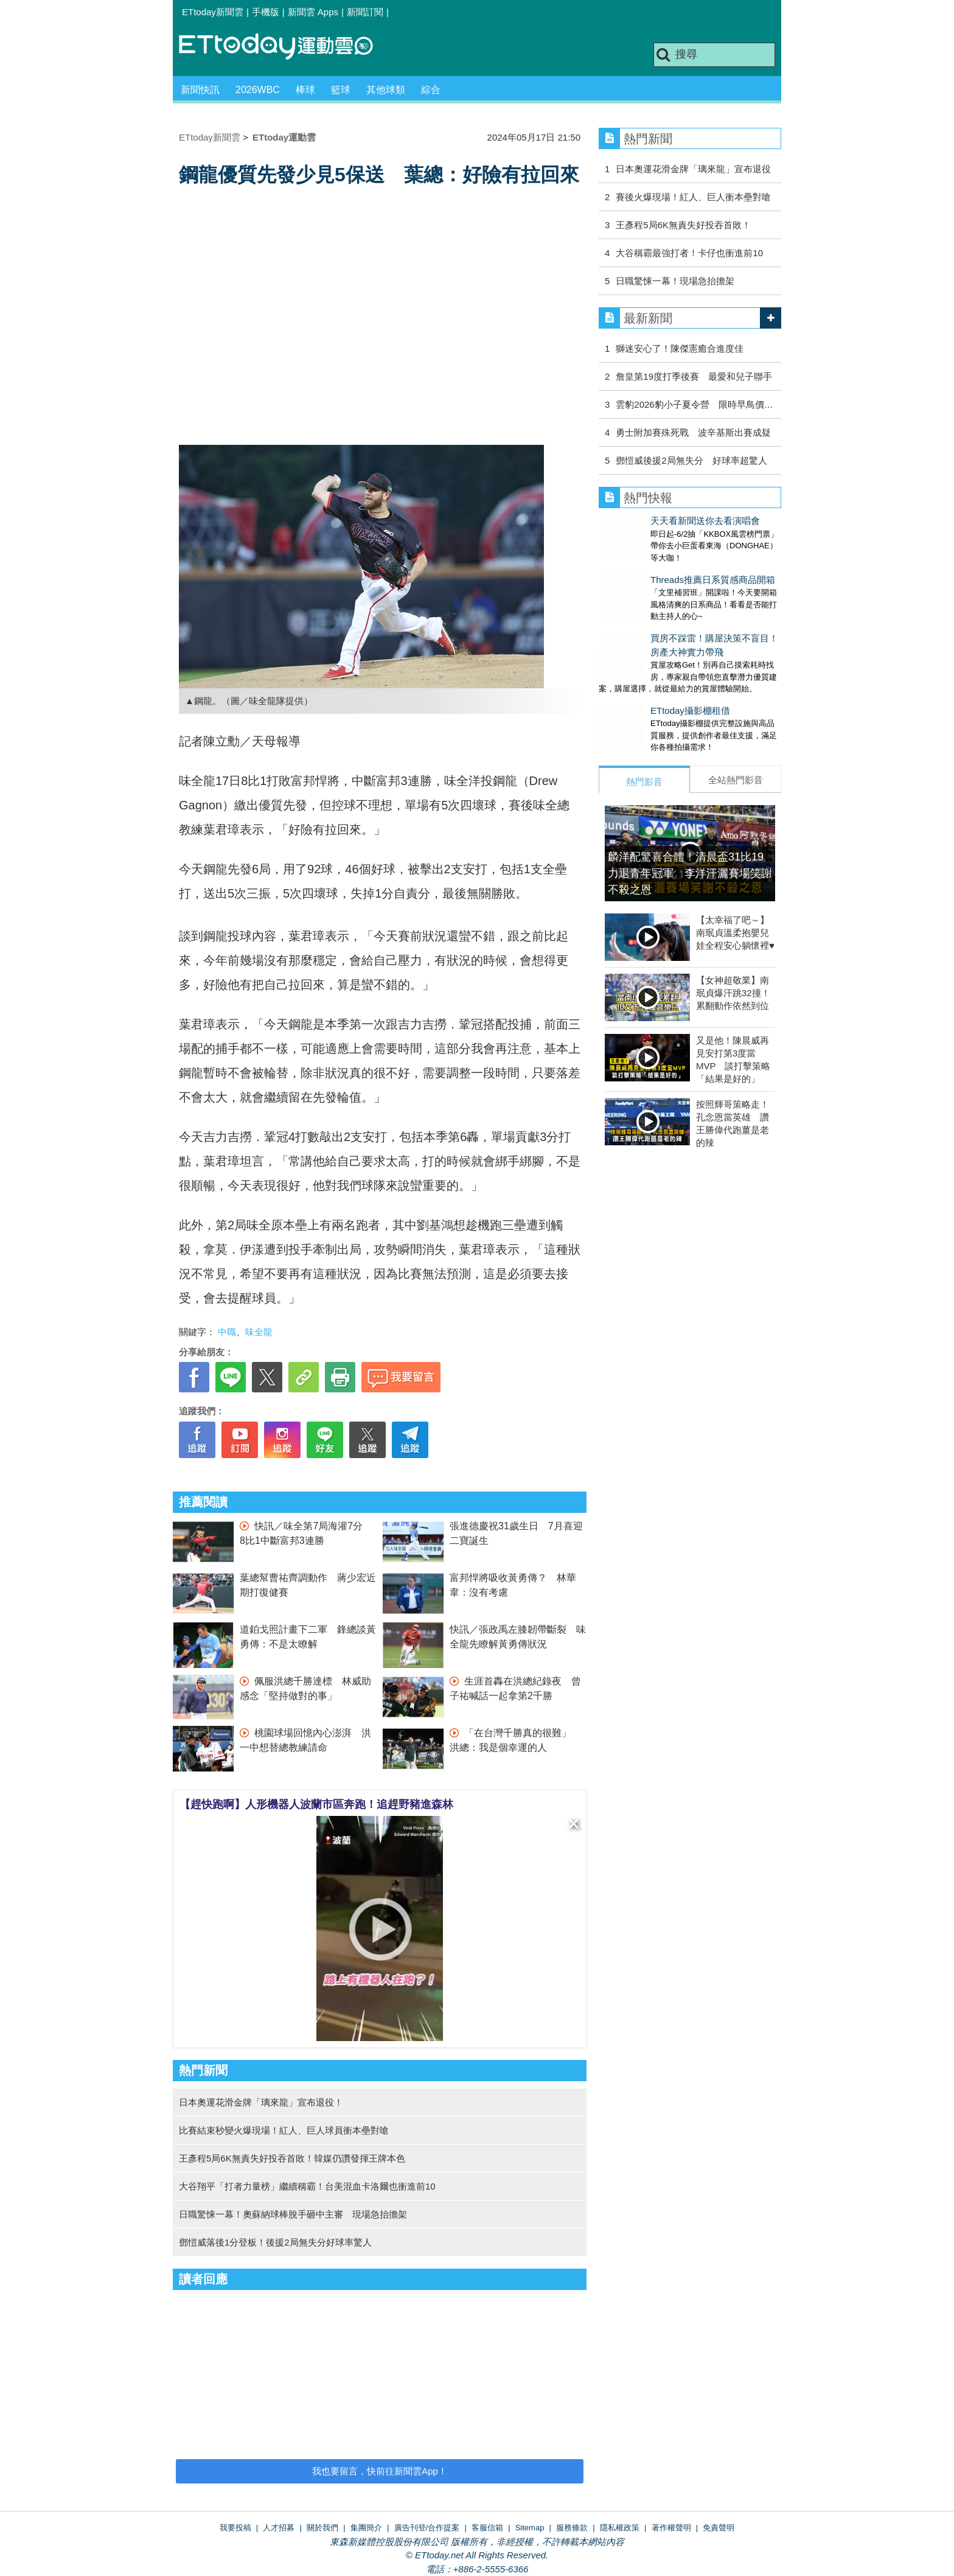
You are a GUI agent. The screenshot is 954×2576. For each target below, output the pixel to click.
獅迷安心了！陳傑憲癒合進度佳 (679, 348)
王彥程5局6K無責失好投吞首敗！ (683, 225)
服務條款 (572, 2527)
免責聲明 (718, 2527)
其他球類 (385, 90)
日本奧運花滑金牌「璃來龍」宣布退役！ (261, 2102)
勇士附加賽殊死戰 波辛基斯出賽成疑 (693, 432)
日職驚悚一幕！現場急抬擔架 (675, 281)
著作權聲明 (671, 2527)
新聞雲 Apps (313, 12)
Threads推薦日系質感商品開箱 (661, 567)
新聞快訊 (200, 90)
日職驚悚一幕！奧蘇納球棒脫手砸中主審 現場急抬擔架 (293, 2214)
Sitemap (530, 2527)
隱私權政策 (619, 2527)
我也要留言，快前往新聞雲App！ (379, 2471)
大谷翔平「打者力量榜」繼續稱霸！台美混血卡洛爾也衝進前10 (307, 2186)
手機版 (265, 12)
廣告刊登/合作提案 (427, 2527)
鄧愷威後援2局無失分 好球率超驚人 (691, 460)
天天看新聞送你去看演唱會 (653, 520)
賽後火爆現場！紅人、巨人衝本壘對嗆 (693, 197)
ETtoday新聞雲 (212, 12)
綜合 (430, 90)
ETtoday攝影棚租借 (638, 686)
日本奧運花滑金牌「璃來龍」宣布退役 (693, 169)
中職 (227, 1332)
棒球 (305, 90)
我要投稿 (235, 2527)
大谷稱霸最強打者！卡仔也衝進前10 (689, 253)
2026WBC (257, 90)
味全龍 (259, 1332)
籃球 (340, 90)
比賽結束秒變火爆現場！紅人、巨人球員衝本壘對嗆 (284, 2130)
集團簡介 (366, 2527)
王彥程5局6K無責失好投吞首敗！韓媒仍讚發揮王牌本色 (292, 2158)
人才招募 (278, 2527)
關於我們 (322, 2527)
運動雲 (285, 47)
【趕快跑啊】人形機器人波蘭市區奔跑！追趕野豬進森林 (316, 1804)
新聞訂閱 (365, 12)
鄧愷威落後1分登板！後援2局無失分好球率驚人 (275, 2242)
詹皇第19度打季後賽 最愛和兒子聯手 (694, 376)
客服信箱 (487, 2527)
